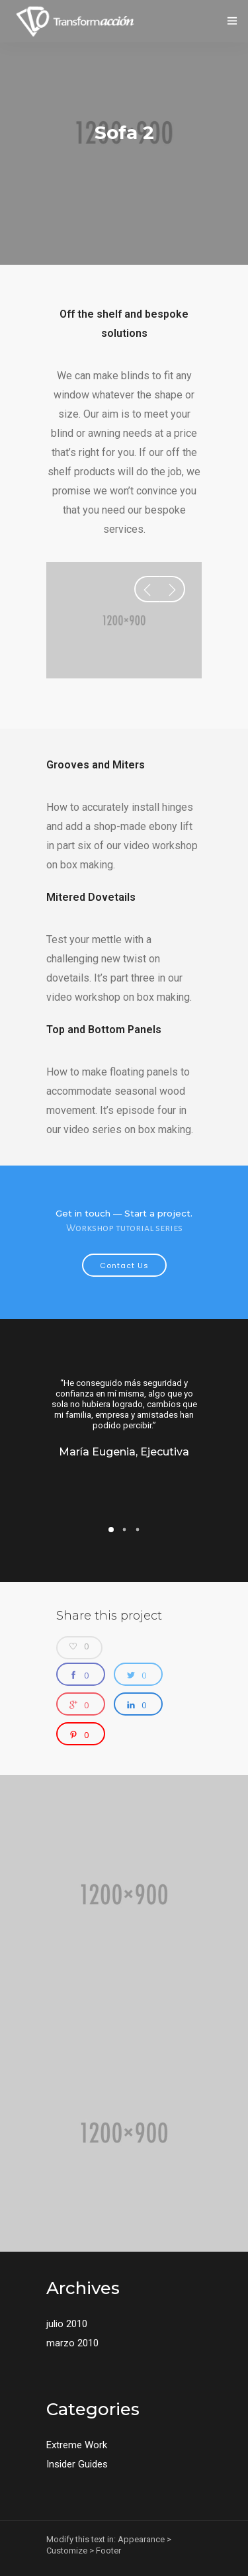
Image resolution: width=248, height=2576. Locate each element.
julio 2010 (66, 2324)
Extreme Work (76, 2445)
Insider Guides (77, 2464)
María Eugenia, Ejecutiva (124, 1452)
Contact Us (124, 1265)
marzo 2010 (72, 2343)
